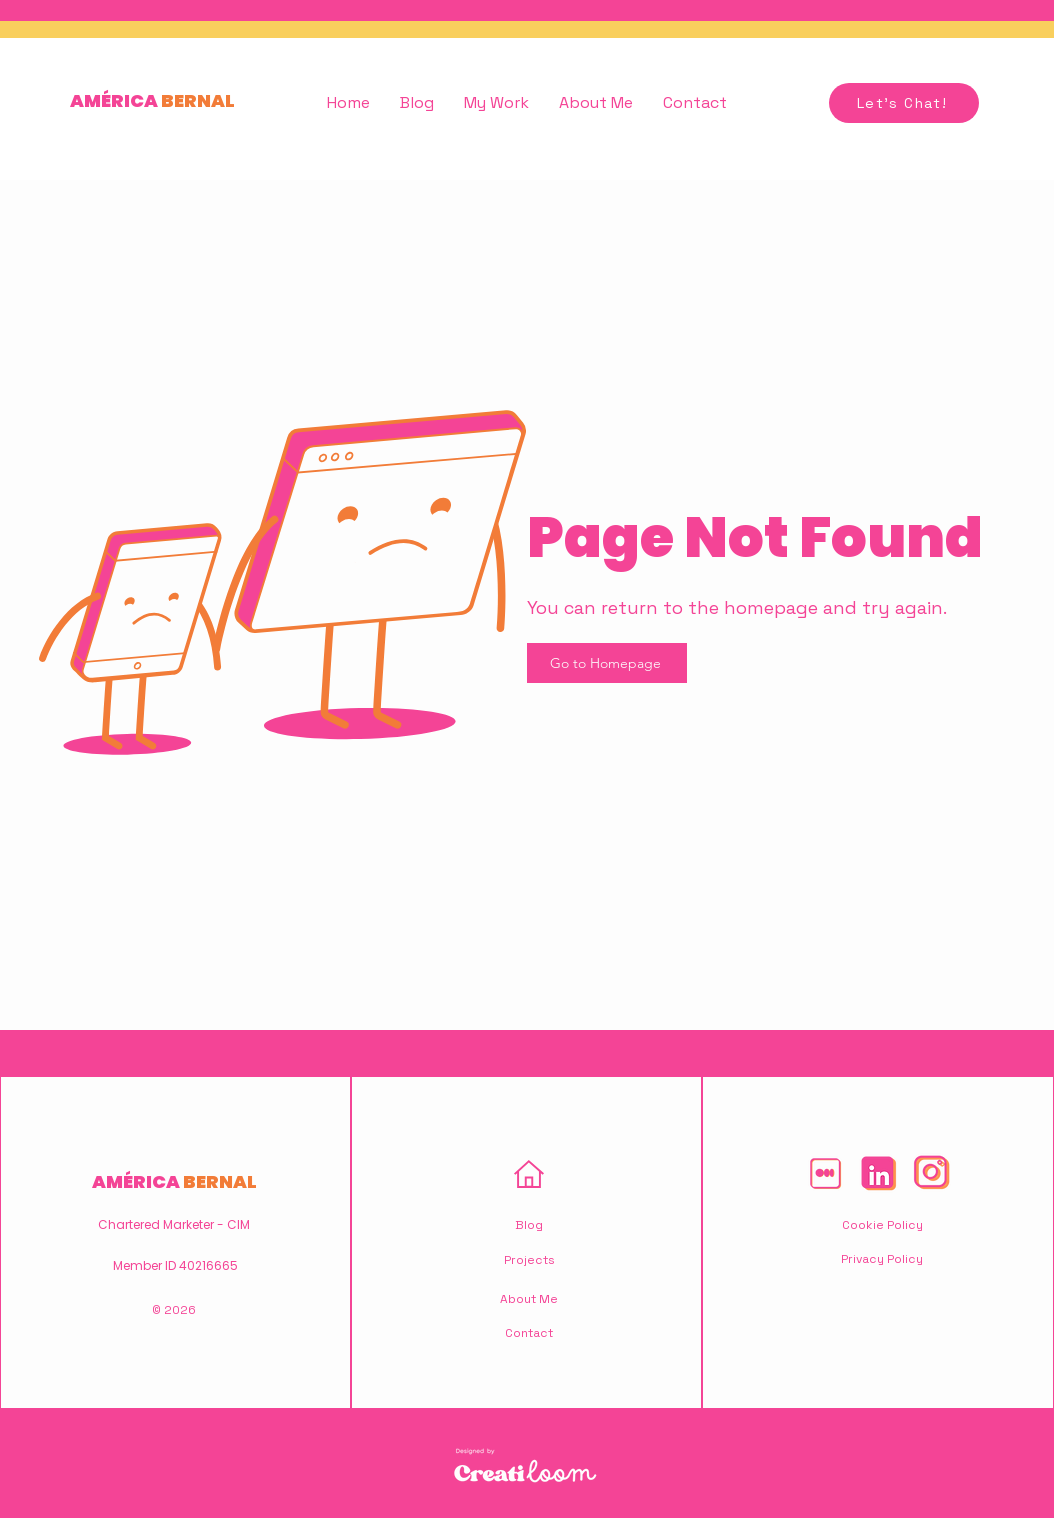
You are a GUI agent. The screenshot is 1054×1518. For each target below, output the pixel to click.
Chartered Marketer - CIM (174, 1224)
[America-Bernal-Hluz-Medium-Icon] (825, 1173)
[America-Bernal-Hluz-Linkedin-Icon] (878, 1173)
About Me (529, 1299)
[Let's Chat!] (904, 103)
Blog (529, 1225)
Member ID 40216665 (175, 1265)
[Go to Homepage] (607, 663)
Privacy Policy (882, 1259)
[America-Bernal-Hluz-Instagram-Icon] (931, 1173)
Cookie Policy (882, 1225)
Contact (529, 1333)
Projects (529, 1260)
